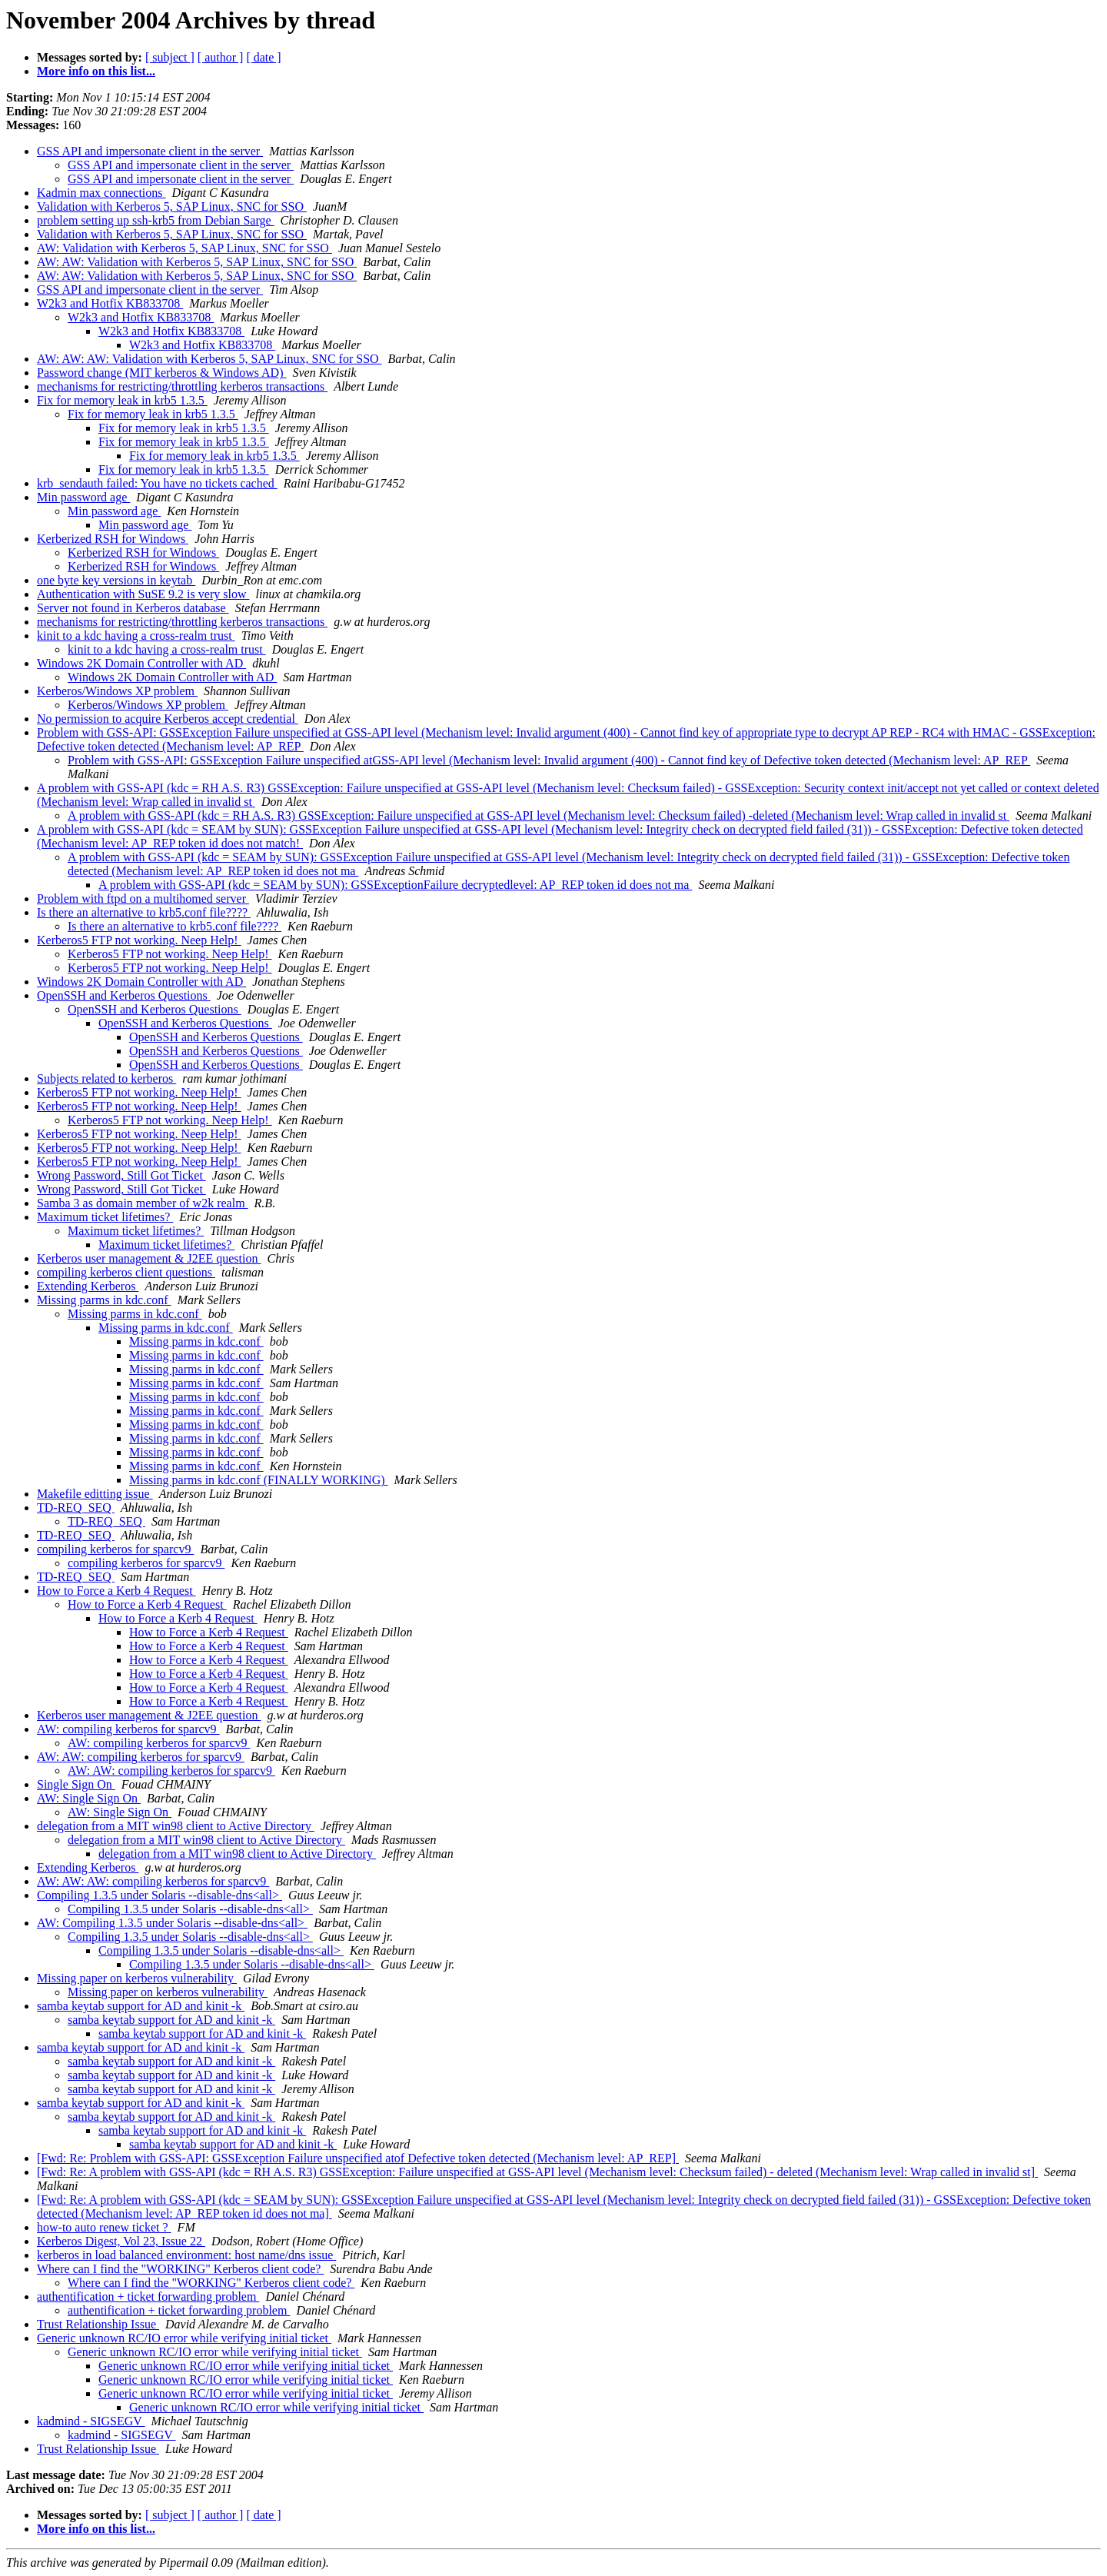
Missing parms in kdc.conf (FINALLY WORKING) (258, 1479)
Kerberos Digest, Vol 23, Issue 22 (121, 2241)
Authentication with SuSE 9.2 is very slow (143, 594)
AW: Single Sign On (89, 1798)
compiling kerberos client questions (126, 1272)
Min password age (83, 497)
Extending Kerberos (87, 1286)
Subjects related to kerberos (106, 1078)
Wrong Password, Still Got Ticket (121, 1175)
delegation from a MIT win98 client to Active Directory (175, 1825)
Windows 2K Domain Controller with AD (141, 663)
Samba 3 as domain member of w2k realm (142, 1203)
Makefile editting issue (95, 1493)
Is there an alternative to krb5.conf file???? (144, 912)
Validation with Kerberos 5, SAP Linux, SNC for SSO (172, 206)
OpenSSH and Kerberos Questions (124, 995)
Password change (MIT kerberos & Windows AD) (162, 372)
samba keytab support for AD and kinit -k (140, 2005)
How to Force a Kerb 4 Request (116, 1590)
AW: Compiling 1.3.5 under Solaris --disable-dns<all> (172, 1922)
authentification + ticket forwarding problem (148, 2296)
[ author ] (221, 57)
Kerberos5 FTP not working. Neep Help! (139, 940)
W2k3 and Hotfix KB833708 (110, 303)
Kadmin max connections (101, 192)
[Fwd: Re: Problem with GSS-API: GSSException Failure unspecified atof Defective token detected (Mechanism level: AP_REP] (358, 2158)
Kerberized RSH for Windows (112, 538)
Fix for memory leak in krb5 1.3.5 (122, 400)
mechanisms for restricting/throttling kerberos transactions (182, 386)
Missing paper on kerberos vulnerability (137, 1978)
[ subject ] (169, 57)
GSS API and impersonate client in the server (150, 151)
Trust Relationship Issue (98, 2324)
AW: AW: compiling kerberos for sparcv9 (140, 1756)
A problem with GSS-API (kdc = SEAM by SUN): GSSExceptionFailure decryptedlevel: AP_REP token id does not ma (395, 884)
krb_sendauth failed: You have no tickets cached (157, 483)
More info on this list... (96, 71)
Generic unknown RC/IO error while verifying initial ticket (184, 2338)
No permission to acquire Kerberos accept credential (167, 718)
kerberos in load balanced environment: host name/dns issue (186, 2254)
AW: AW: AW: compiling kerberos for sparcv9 (153, 1881)
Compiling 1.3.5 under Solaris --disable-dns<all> (159, 1895)
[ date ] (263, 57)
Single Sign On (76, 1784)
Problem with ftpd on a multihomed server (143, 898)
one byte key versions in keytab (116, 580)
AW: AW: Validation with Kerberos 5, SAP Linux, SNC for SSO (197, 261)
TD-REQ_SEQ (76, 1507)
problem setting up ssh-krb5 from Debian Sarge (155, 220)
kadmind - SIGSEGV (91, 2421)
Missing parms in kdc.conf (104, 1299)
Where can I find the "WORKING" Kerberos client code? (180, 2268)
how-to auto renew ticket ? (104, 2227)
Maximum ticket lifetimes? (105, 1216)
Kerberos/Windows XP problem (117, 690)
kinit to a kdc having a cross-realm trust (136, 635)
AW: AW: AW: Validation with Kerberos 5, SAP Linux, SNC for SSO (209, 358)
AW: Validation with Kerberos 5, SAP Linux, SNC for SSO (184, 248)
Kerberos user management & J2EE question (149, 1258)
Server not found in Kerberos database (133, 607)
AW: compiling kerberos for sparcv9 (128, 1729)
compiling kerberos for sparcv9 (115, 1549)
